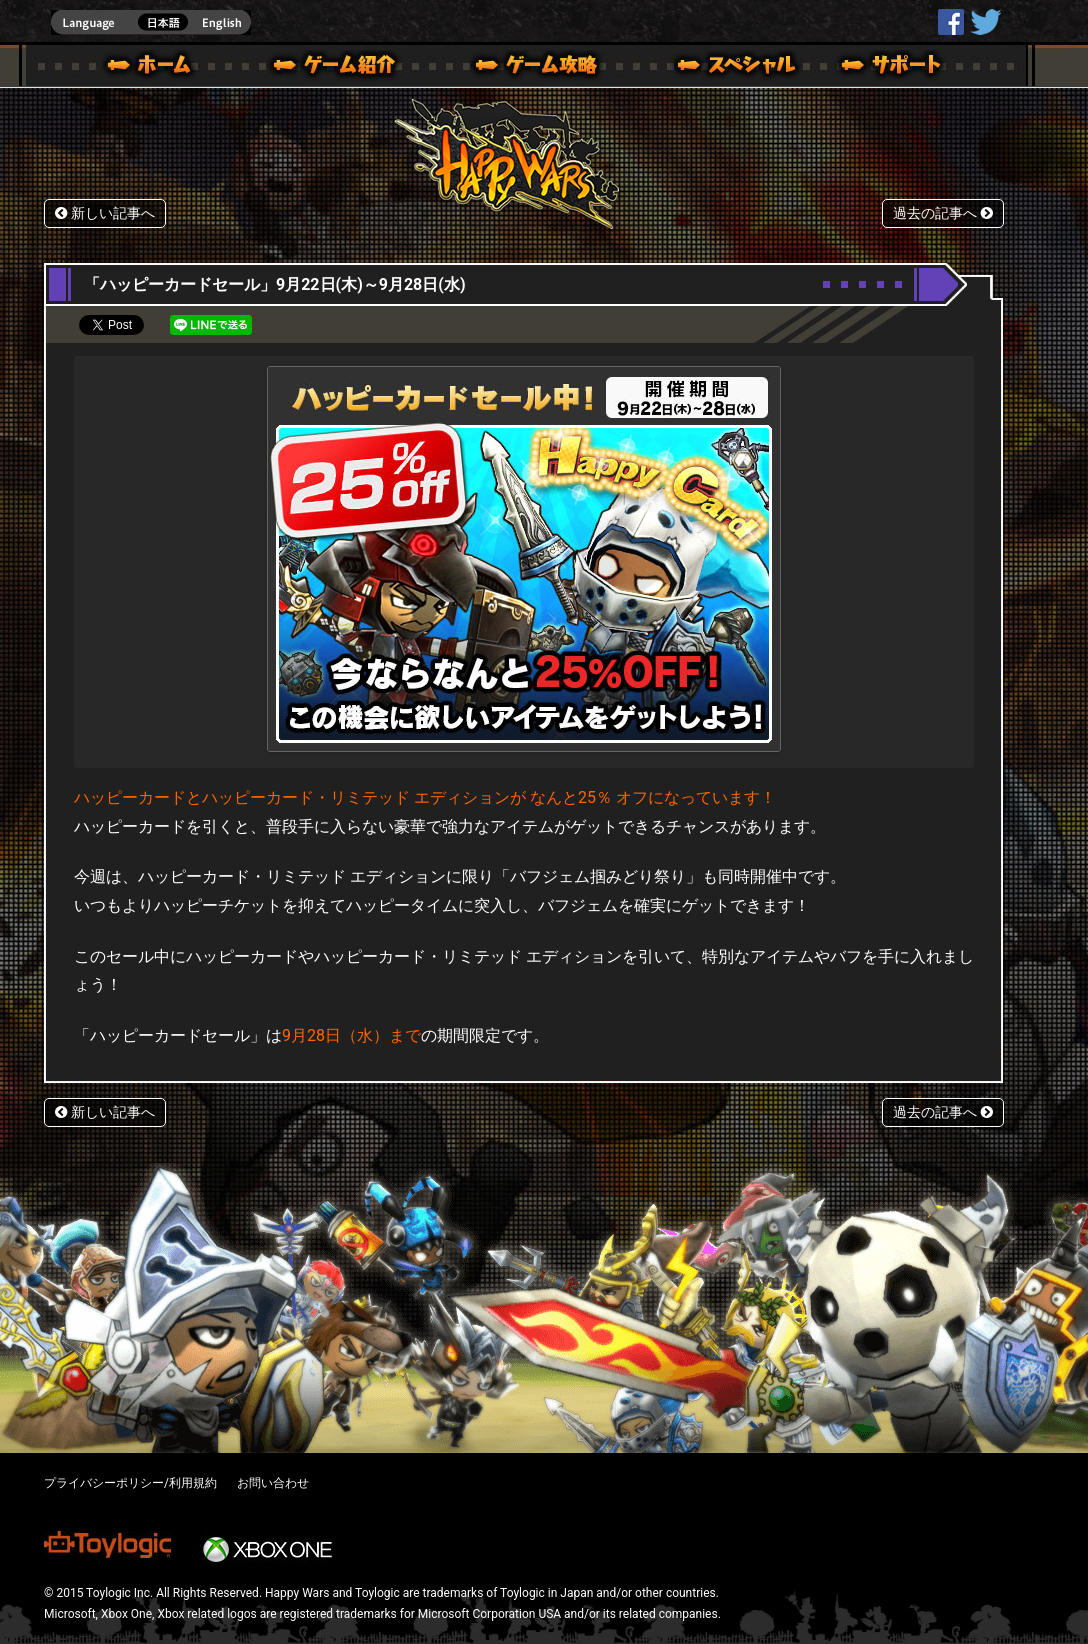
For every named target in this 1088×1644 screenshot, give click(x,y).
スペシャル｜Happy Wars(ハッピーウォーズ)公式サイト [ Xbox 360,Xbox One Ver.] (709, 68)
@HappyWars (985, 22)
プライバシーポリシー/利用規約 (130, 1483)
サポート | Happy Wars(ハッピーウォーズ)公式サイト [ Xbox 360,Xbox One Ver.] (893, 68)
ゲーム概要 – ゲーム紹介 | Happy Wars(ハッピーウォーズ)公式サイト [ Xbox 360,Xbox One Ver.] (341, 68)
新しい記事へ (105, 213)
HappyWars (951, 22)
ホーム (157, 68)
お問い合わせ (273, 1483)
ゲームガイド (525, 68)
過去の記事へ (943, 213)
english (151, 22)
